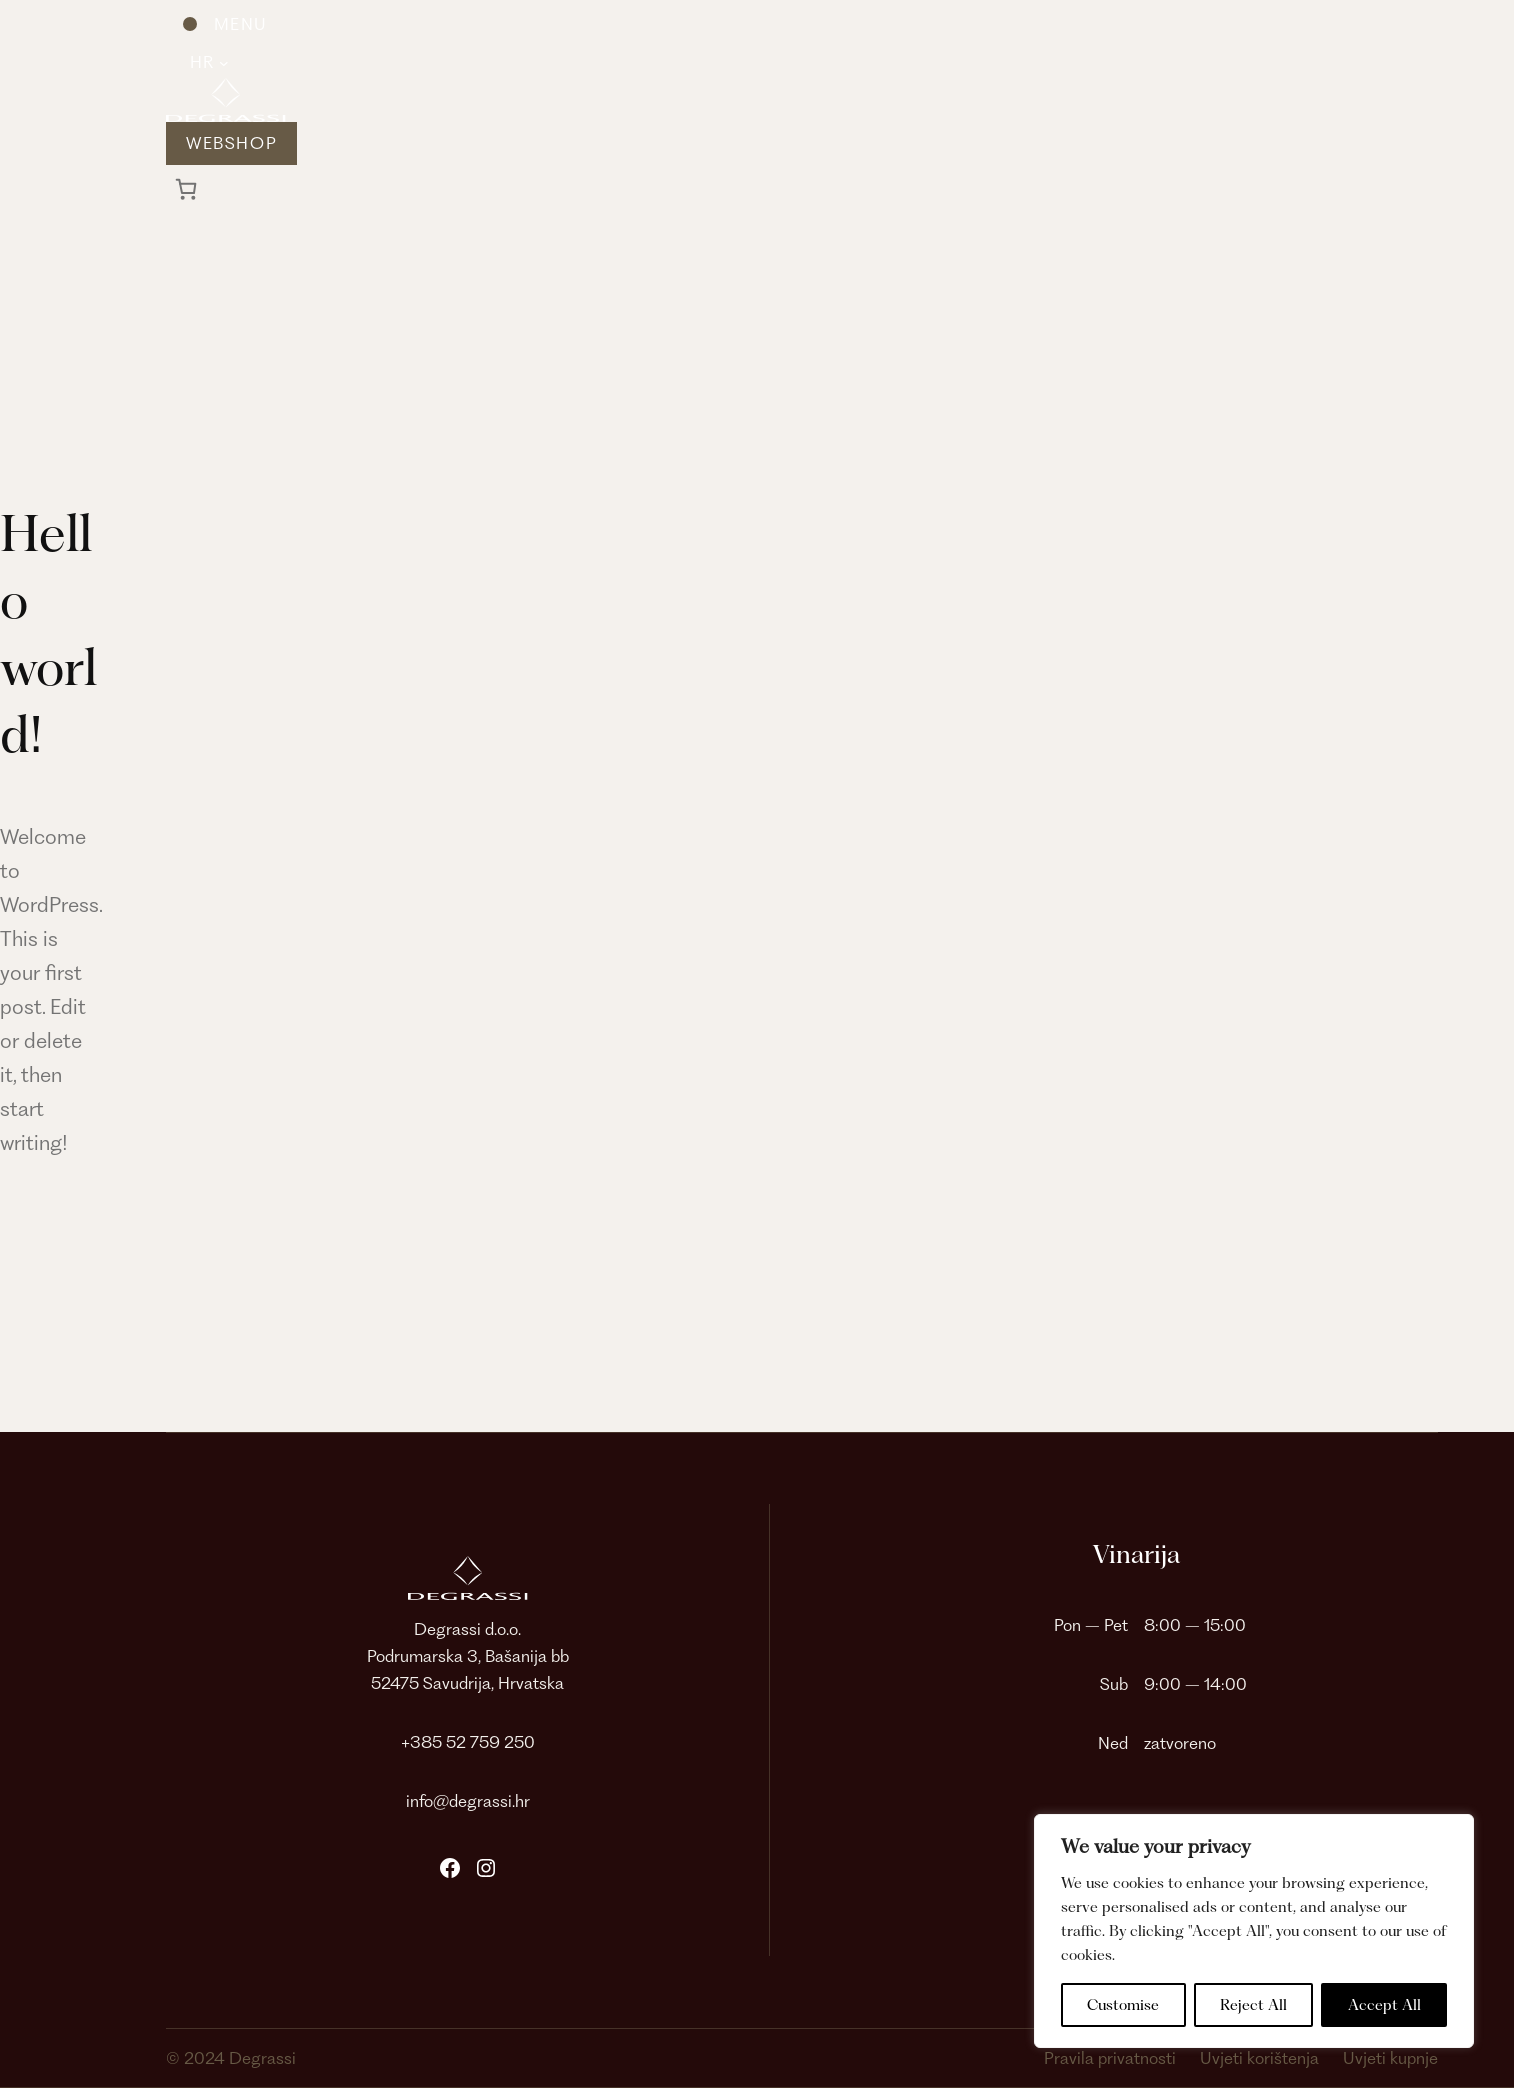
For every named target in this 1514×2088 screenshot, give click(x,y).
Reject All (1253, 2005)
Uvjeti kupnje (1390, 2058)
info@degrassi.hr (468, 1801)
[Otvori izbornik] (216, 24)
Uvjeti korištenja (1259, 2058)
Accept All (1384, 2005)
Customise (1123, 2005)
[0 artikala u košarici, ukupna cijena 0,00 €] (186, 189)
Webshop (231, 143)
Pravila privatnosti (1110, 2058)
